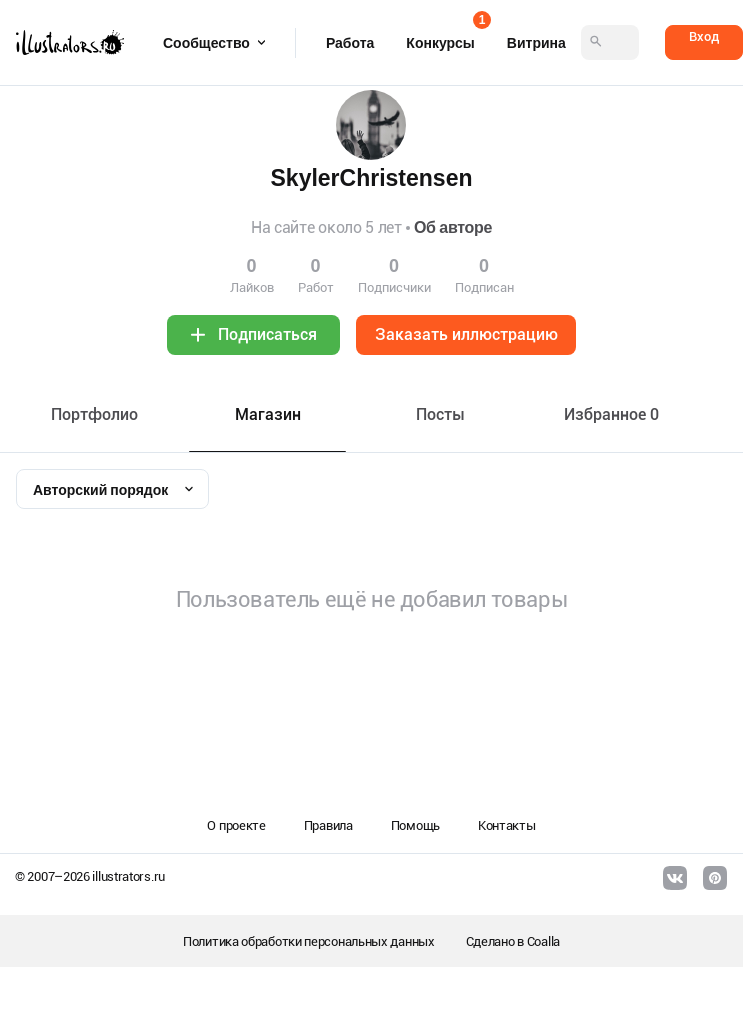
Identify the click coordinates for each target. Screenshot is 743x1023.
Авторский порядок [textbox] (100, 490)
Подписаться (267, 334)
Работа (350, 43)
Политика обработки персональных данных (309, 941)
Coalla (543, 941)
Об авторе (453, 227)
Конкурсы (440, 36)
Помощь (415, 825)
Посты (440, 414)
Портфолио (94, 414)
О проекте (236, 825)
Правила (328, 825)
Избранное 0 (611, 414)
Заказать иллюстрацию (466, 334)
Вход (704, 36)
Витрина (536, 43)
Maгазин (268, 414)
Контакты (507, 825)
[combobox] (112, 489)
